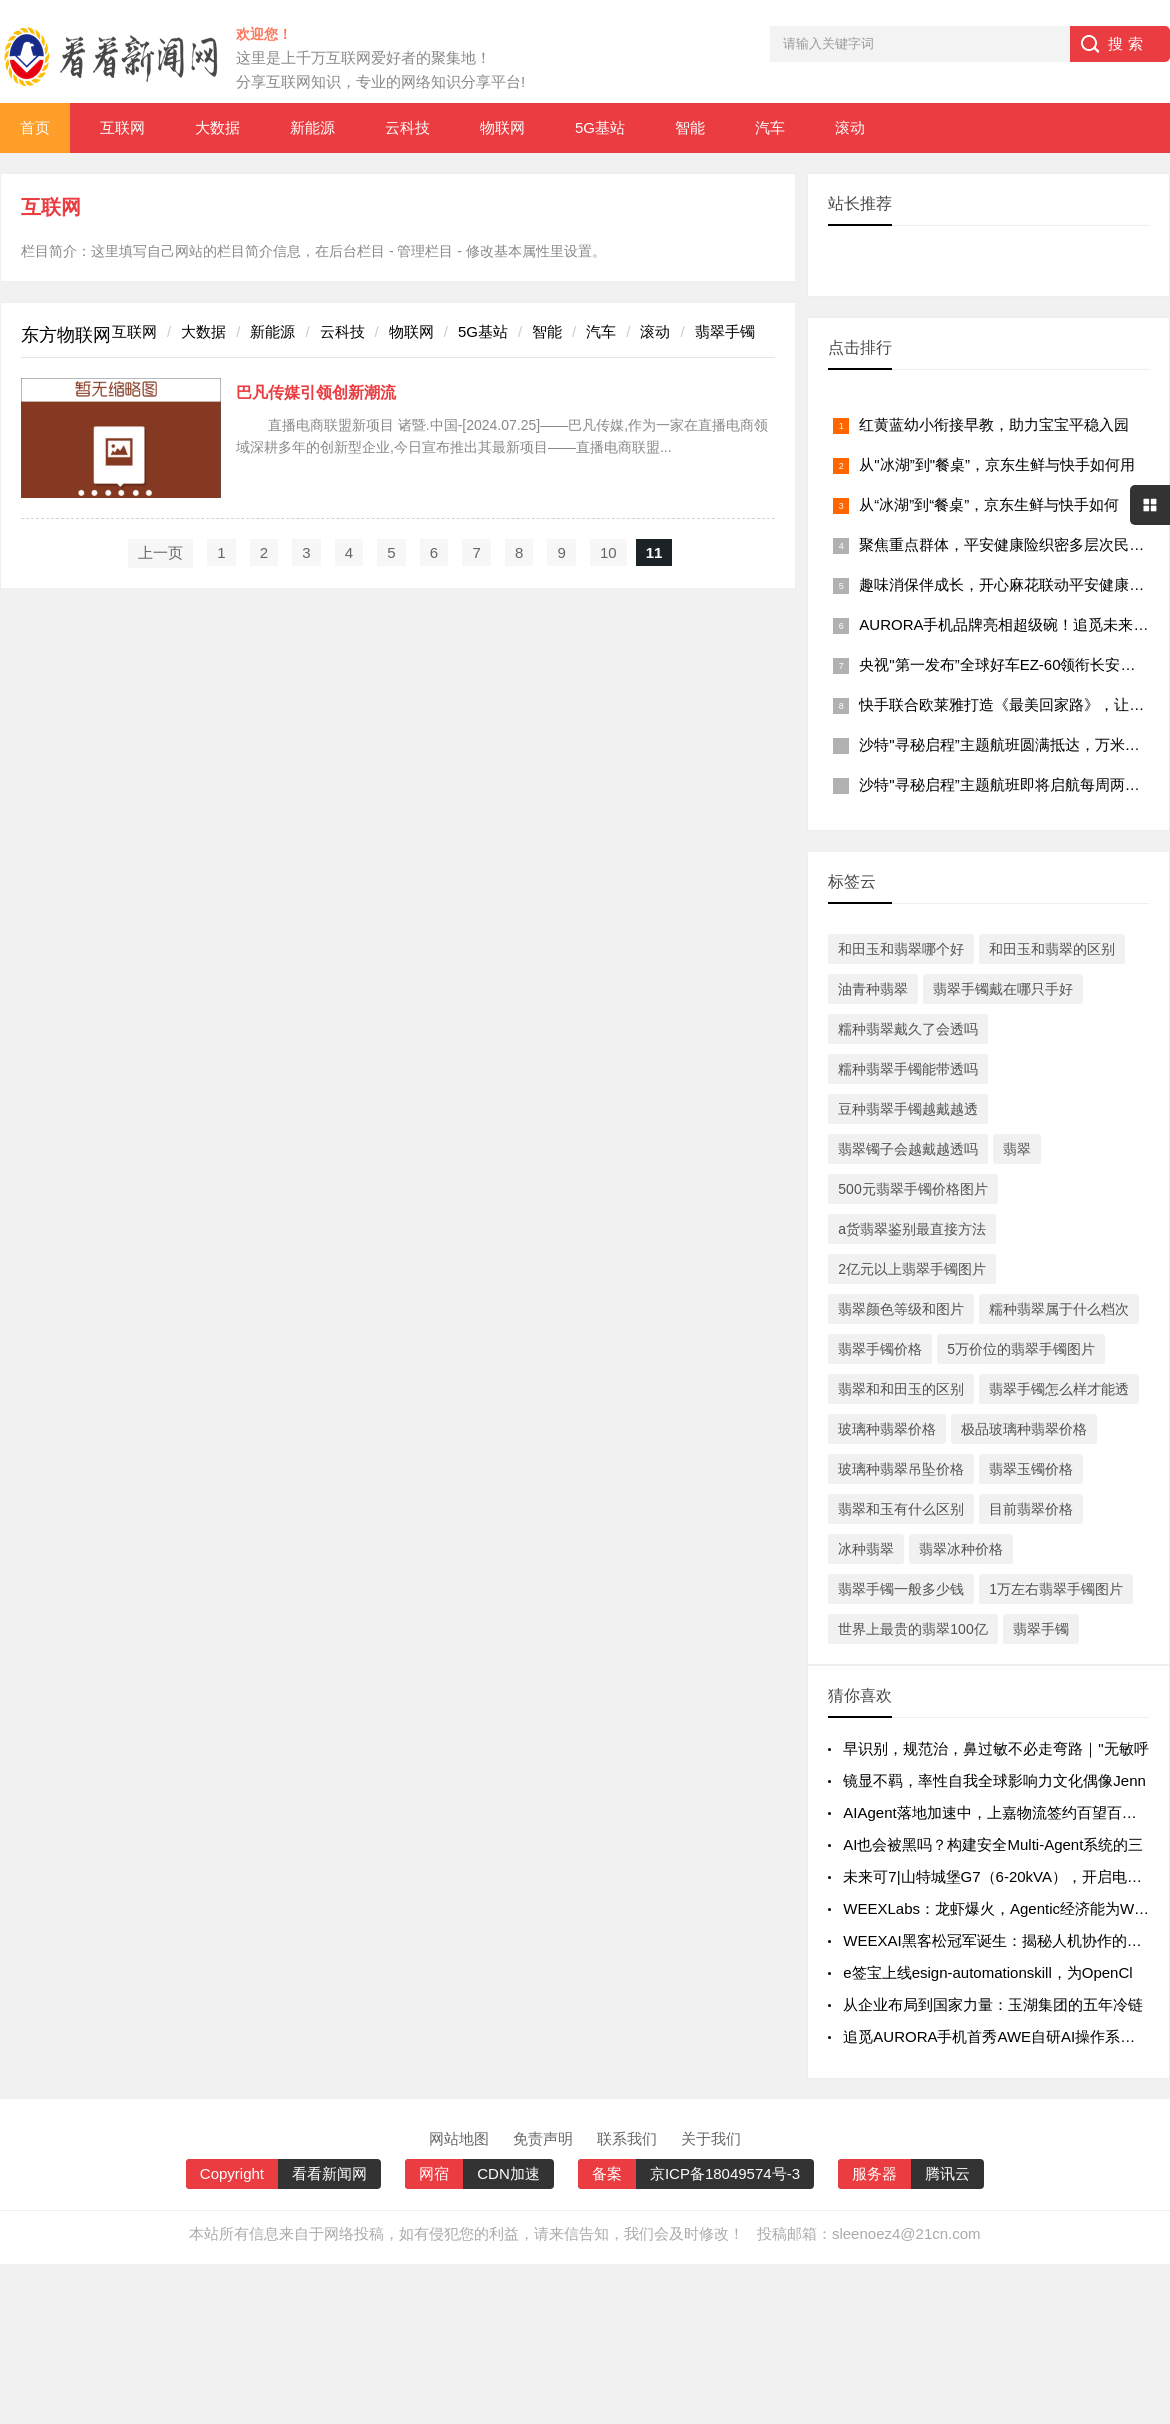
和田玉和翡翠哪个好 (901, 949)
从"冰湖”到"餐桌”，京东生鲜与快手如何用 (997, 464)
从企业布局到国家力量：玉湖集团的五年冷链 (993, 2004)
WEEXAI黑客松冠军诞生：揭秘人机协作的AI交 (999, 1940)
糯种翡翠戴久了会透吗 (908, 1029)
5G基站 (600, 127)
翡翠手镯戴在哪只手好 (1003, 989)
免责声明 (543, 2138)
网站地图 (459, 2138)
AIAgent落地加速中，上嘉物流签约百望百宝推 (997, 1812)
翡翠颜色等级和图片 (901, 1309)
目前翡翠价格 (1031, 1509)
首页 (35, 127)
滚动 (850, 127)
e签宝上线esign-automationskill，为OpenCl (987, 1972)
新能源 (312, 127)
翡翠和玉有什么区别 (901, 1509)
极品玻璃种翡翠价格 (1024, 1429)
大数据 (217, 127)
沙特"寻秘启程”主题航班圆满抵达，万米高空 (1006, 744)
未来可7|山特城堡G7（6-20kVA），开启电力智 (1000, 1876)
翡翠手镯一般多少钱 (901, 1589)
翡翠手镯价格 (880, 1349)
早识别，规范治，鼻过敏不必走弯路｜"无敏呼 (995, 1748)
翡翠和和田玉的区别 (901, 1389)
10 (608, 552)
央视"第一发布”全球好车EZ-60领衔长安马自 (1004, 664)
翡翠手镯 (725, 331)
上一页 (160, 552)
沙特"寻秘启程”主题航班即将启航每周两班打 (1006, 784)
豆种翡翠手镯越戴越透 (908, 1109)
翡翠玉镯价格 (1031, 1469)
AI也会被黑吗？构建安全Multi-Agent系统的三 (993, 1844)
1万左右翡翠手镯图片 (1056, 1589)
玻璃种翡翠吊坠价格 (901, 1469)
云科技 (407, 127)
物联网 (502, 127)
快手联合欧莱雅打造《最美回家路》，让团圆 (1009, 704)
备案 (607, 2173)
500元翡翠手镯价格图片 (912, 1189)
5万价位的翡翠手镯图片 (1021, 1349)
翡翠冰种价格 (961, 1549)
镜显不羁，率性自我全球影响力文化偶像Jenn (994, 1780)
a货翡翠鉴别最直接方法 (912, 1229)
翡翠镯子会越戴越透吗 (908, 1149)
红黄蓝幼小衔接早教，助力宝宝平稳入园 (994, 424)
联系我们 (627, 2138)
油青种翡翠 (873, 989)
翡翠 (1017, 1149)
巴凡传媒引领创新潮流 (316, 392)
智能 (690, 127)
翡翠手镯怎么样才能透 (1059, 1389)
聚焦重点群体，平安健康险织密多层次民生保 (1009, 544)
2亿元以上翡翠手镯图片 (912, 1269)
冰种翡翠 (866, 1549)
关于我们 (711, 2138)
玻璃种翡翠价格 (887, 1429)
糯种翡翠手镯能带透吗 (908, 1069)
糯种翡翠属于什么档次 (1059, 1309)
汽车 (770, 127)
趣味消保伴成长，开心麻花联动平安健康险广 (1009, 584)
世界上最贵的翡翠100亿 (912, 1629)
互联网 (122, 127)
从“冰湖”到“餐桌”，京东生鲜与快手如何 (989, 504)
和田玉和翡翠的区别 (1052, 949)
